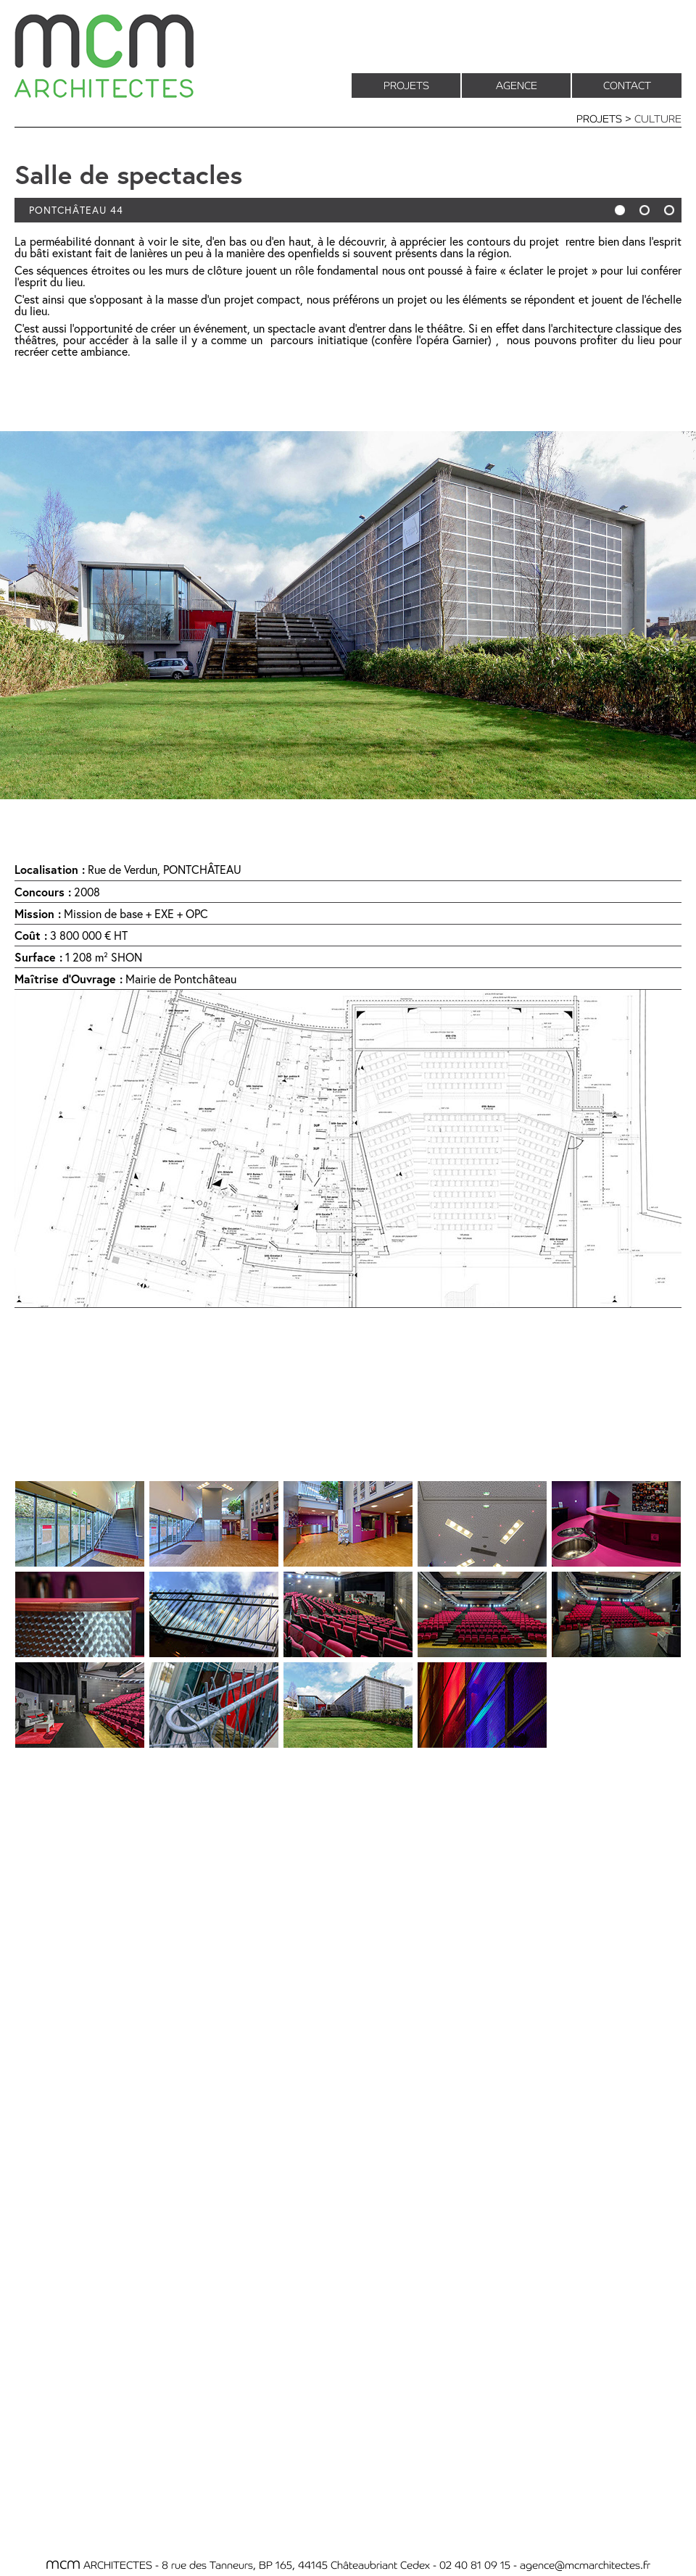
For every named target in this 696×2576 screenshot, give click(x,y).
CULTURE (658, 118)
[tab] (79, 1524)
